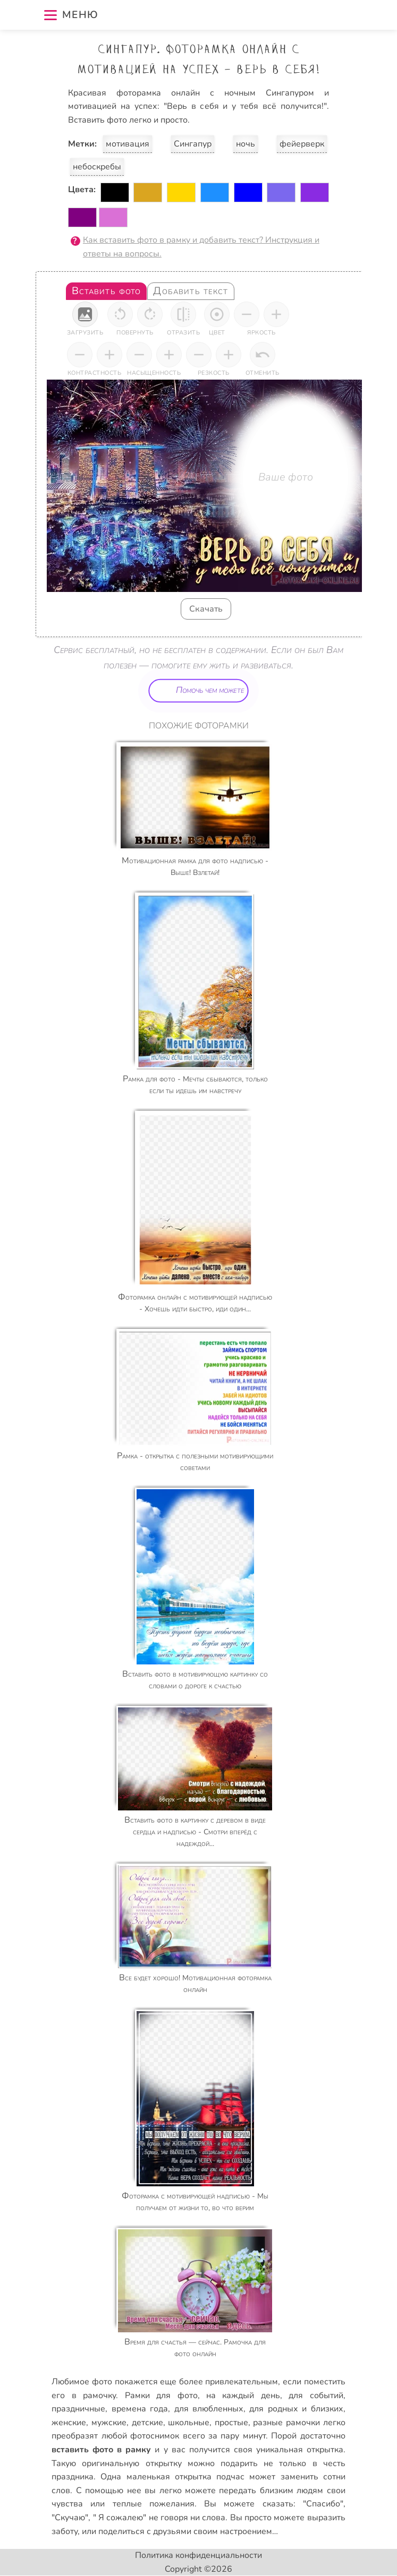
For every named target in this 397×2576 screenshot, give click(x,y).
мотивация (127, 144)
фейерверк (302, 144)
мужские (108, 2422)
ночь (245, 144)
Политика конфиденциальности (198, 2555)
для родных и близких (296, 2409)
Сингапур (193, 144)
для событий (316, 2395)
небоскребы (97, 167)
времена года (140, 2409)
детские (147, 2422)
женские (69, 2422)
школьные (188, 2422)
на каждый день (243, 2395)
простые (231, 2422)
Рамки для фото (161, 2395)
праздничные (78, 2409)
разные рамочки (286, 2422)
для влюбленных (208, 2409)
